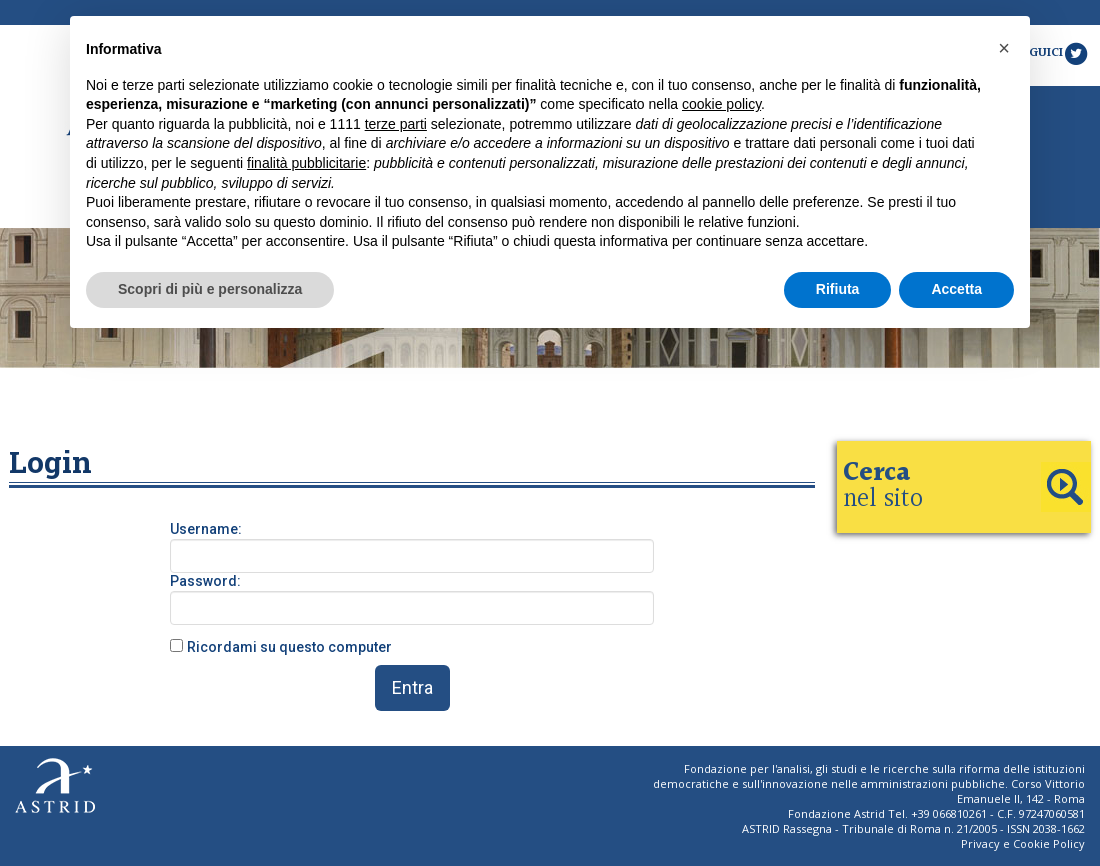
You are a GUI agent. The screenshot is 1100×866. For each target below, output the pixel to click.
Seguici (1052, 53)
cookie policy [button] (721, 104)
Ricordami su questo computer (289, 647)
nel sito (883, 486)
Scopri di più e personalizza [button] (210, 289)
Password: (205, 581)
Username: (206, 529)
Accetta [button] (956, 289)
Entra (412, 687)
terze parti (396, 124)
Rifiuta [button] (838, 289)
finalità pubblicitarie (306, 163)
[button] (1004, 48)
